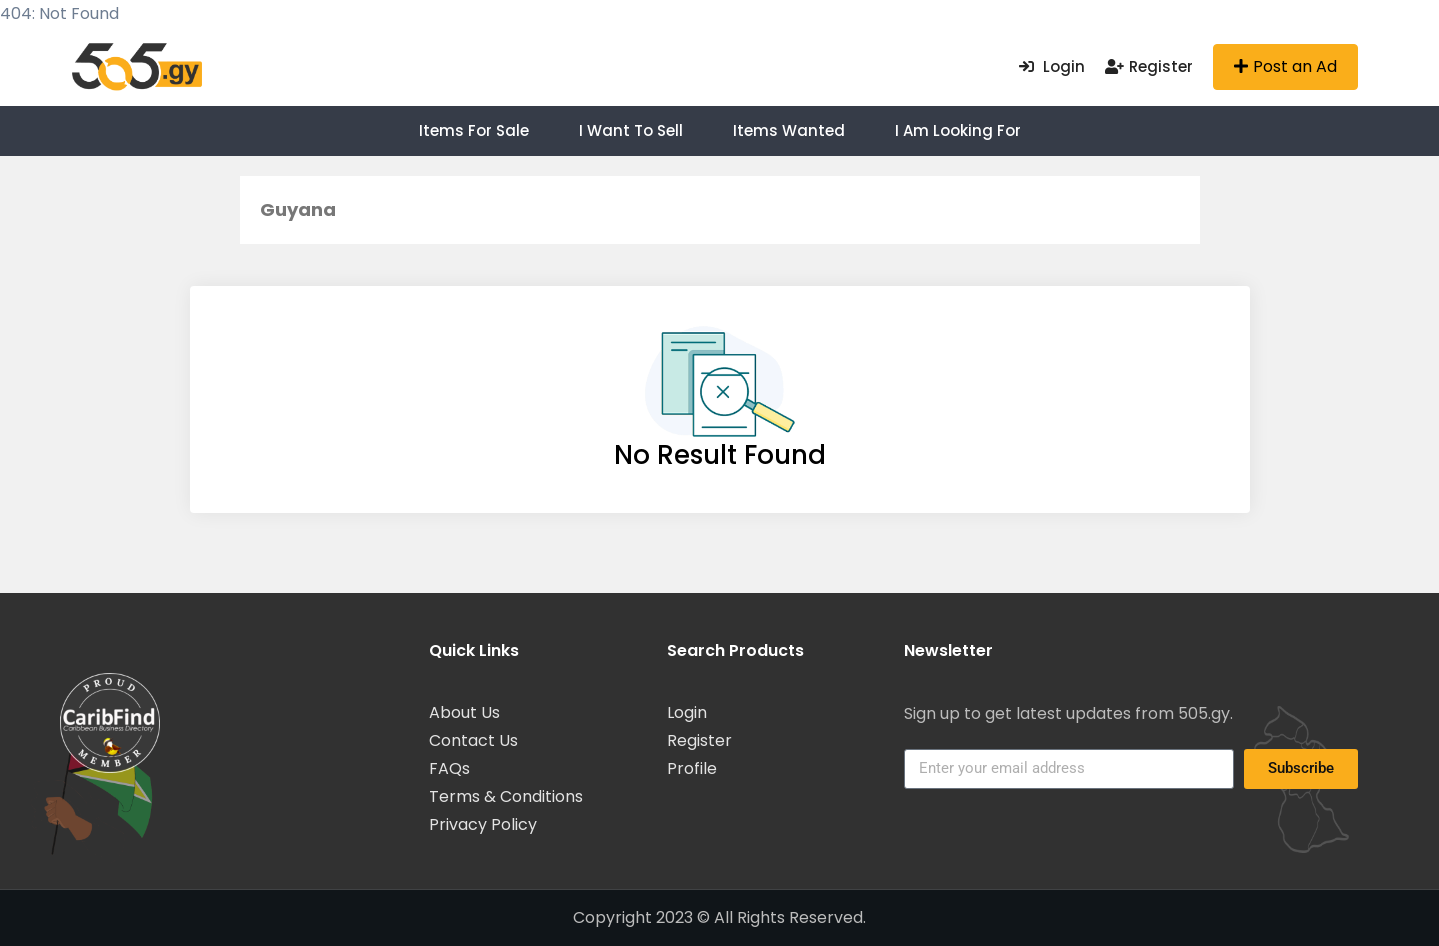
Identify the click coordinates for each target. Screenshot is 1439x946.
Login (1052, 66)
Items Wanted (789, 130)
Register (1149, 66)
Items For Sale (474, 130)
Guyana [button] (298, 209)
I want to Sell (631, 130)
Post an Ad (1285, 66)
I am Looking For (958, 130)
